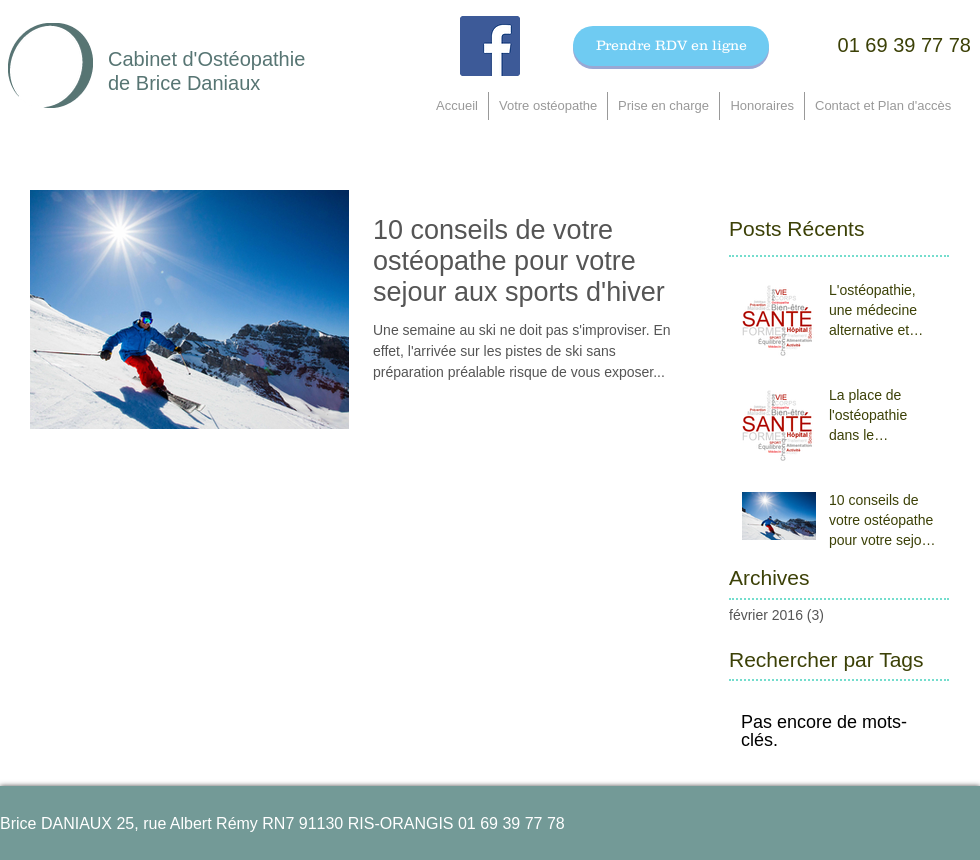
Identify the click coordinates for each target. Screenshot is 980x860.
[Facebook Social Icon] (490, 46)
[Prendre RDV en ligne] (671, 46)
